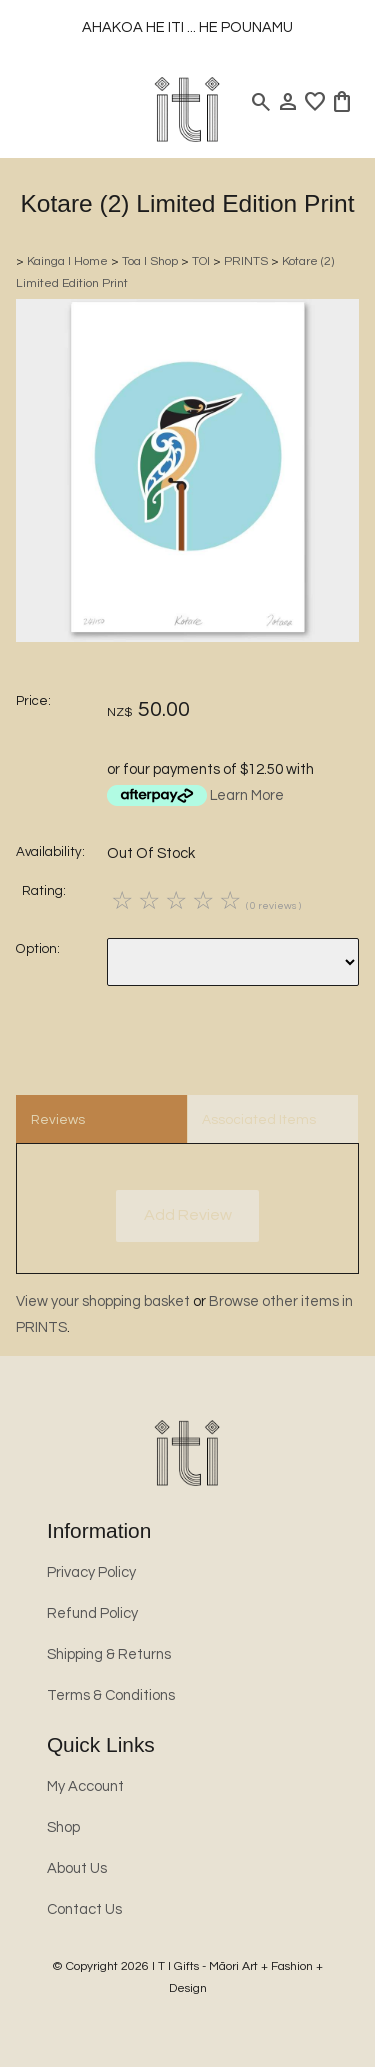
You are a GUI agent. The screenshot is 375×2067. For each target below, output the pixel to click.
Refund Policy (92, 1613)
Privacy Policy (91, 1572)
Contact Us (84, 1909)
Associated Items (259, 1120)
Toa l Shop (150, 261)
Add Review (188, 1215)
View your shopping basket (103, 1301)
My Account (85, 1786)
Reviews (58, 1120)
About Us (77, 1868)
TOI (201, 261)
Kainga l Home (67, 261)
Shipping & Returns (109, 1654)
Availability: (50, 852)
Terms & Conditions (111, 1695)
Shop (63, 1827)
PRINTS (246, 261)
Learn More (247, 795)
